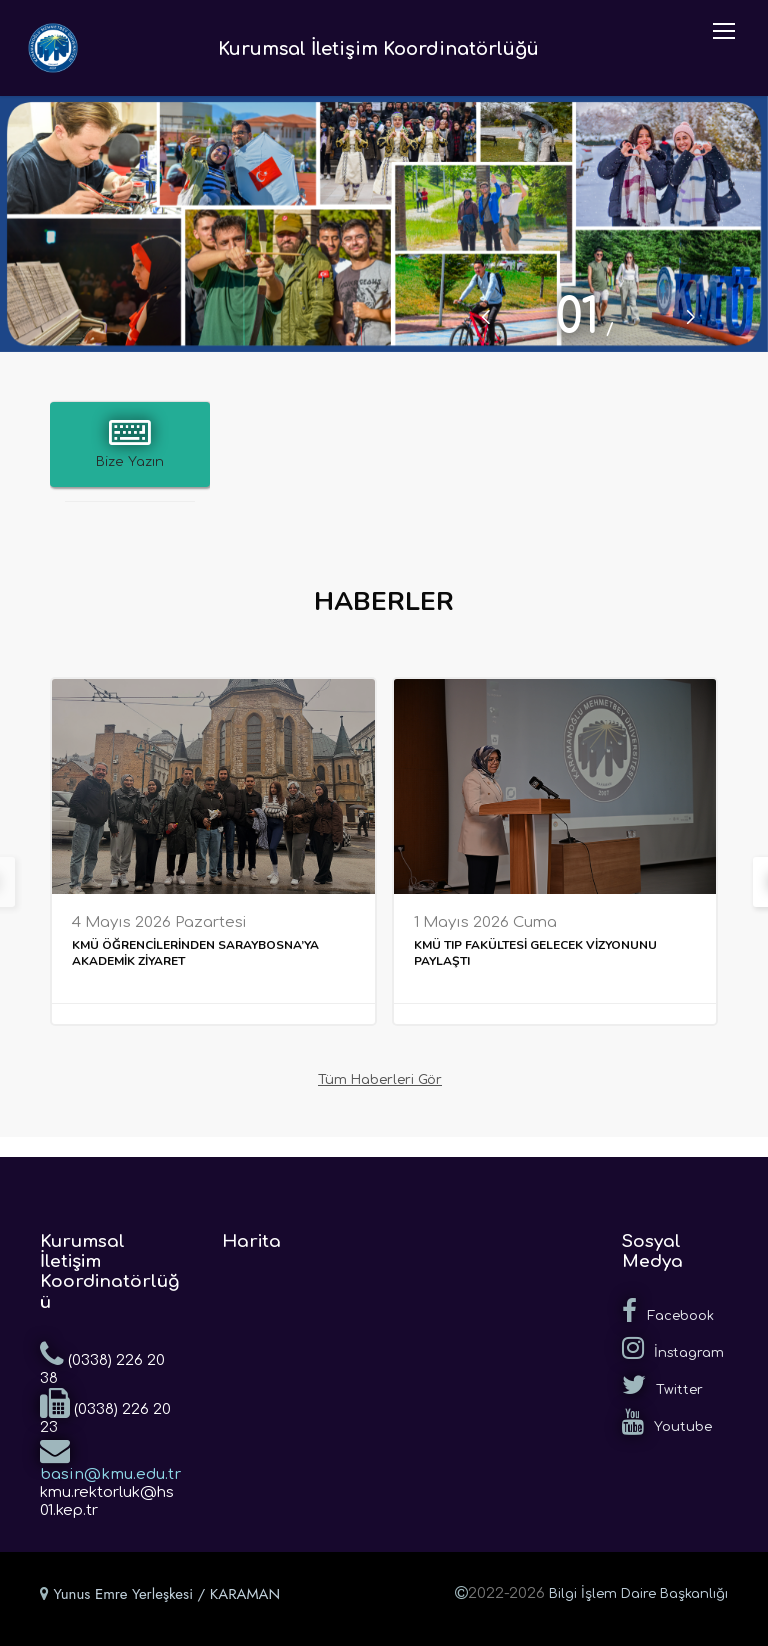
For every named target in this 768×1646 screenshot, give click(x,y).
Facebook (668, 1311)
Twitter (662, 1385)
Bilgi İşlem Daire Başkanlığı (638, 1594)
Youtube (667, 1422)
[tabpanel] (384, 224)
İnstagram (673, 1348)
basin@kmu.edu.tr (110, 1459)
